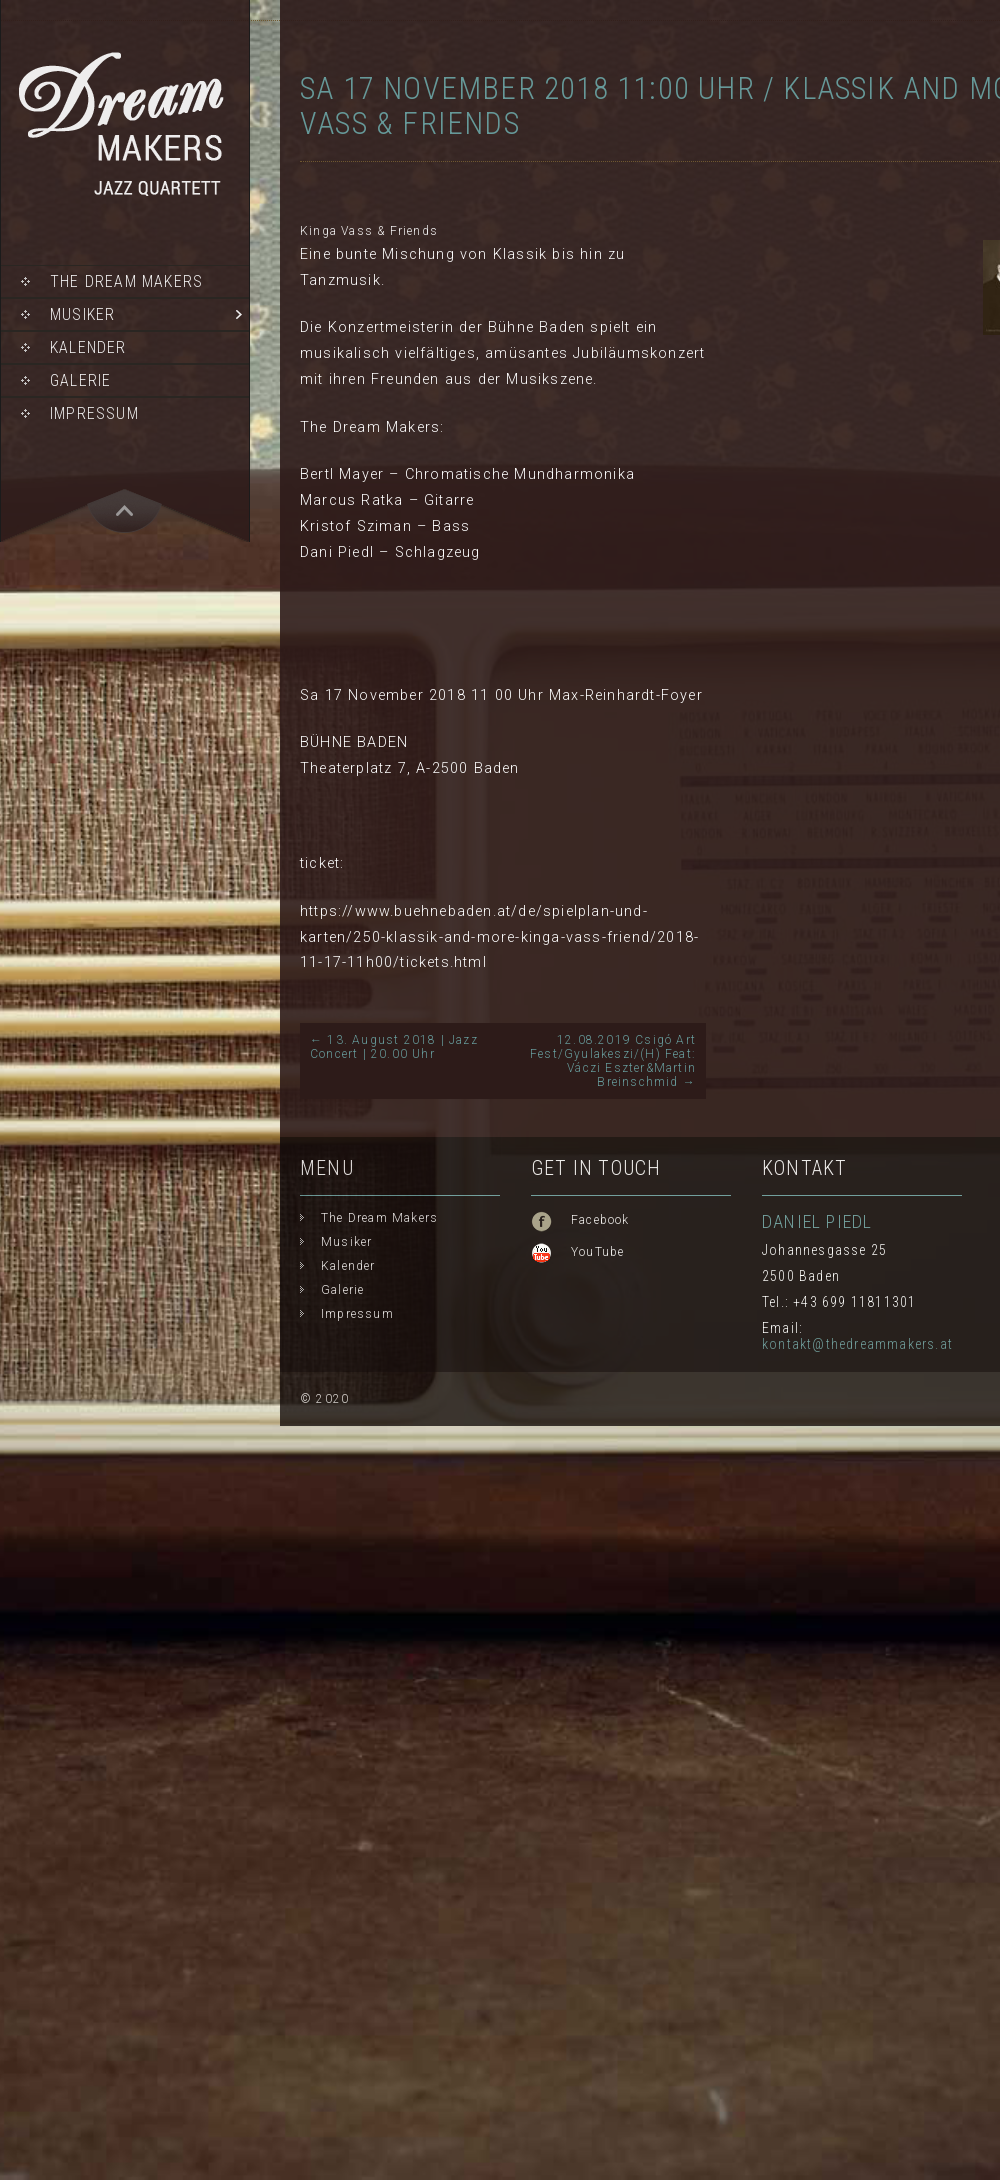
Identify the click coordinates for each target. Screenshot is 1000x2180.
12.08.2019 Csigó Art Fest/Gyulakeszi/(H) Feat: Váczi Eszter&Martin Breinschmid (613, 1061)
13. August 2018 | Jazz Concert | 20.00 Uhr (394, 1047)
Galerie (80, 380)
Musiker (82, 314)
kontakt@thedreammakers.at (857, 1344)
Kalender (88, 347)
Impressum (94, 413)
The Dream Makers (126, 281)
